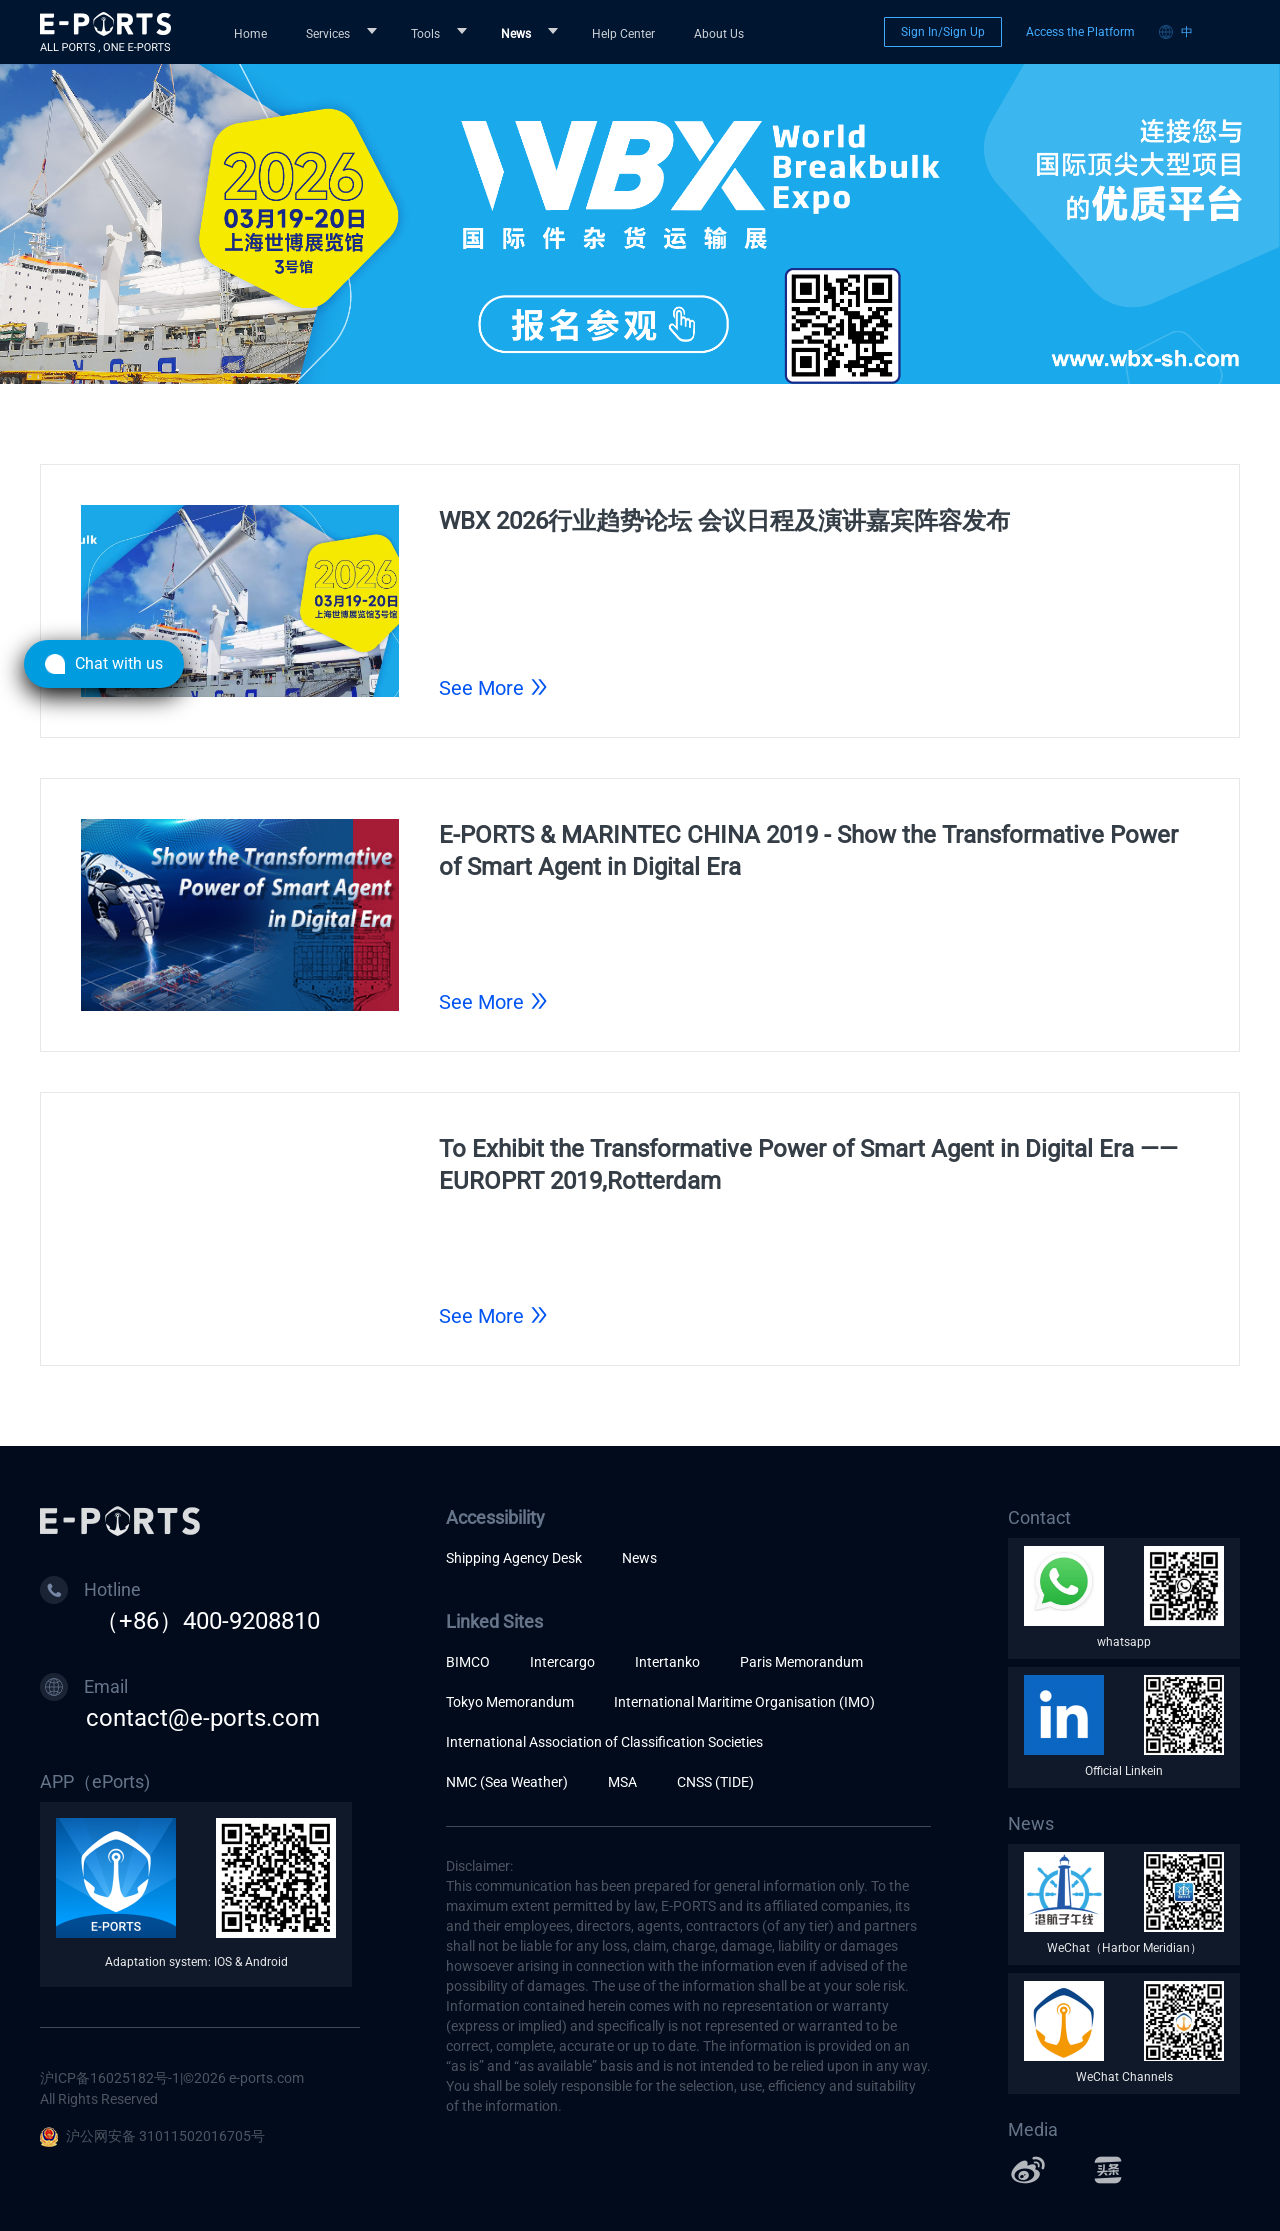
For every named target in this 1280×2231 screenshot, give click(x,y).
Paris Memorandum (801, 1662)
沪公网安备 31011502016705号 (152, 2136)
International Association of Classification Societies (604, 1742)
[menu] (541, 32)
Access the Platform (1080, 32)
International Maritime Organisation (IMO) (744, 1702)
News (639, 1558)
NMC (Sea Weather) (507, 1782)
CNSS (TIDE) (715, 1782)
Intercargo (562, 1662)
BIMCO (468, 1662)
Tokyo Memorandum (510, 1702)
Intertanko (667, 1662)
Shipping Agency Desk (514, 1558)
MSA (622, 1782)
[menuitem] (254, 32)
